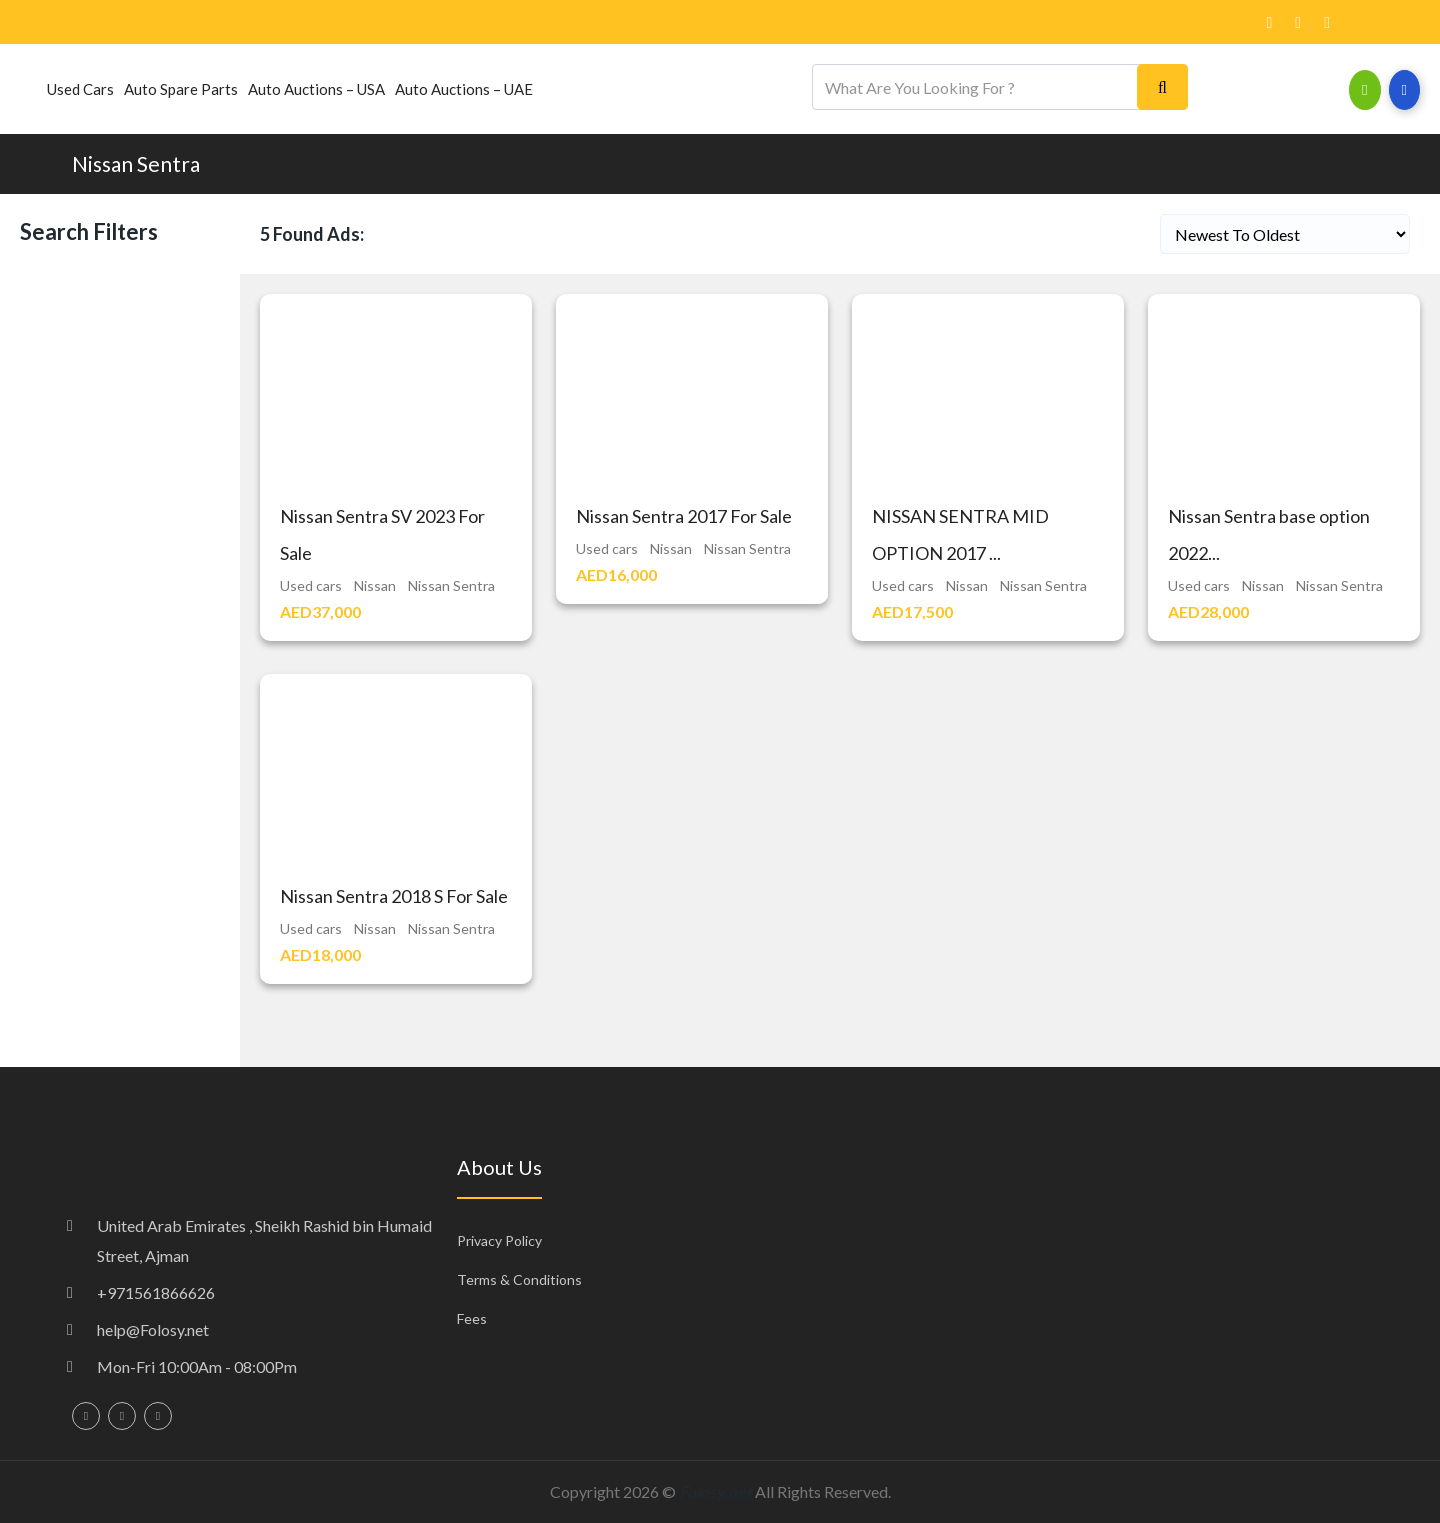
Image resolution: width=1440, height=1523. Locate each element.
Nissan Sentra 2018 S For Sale (394, 896)
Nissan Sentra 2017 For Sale (684, 516)
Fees (472, 1318)
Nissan (375, 585)
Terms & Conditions (519, 1279)
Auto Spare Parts (181, 89)
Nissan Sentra (136, 163)
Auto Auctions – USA (316, 89)
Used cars (80, 89)
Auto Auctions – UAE (464, 89)
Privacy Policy (499, 1240)
